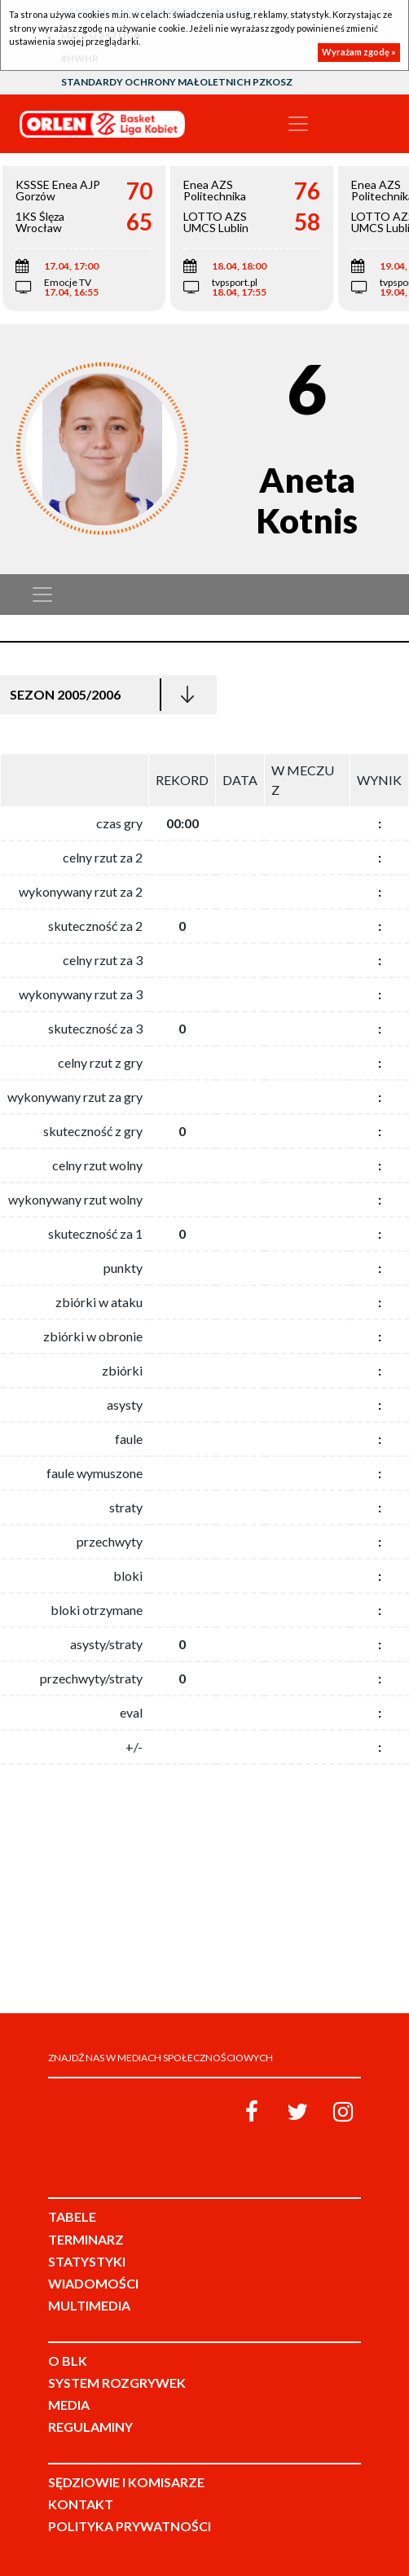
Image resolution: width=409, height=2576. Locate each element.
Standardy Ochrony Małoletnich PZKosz (176, 82)
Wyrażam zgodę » (359, 51)
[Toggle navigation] (298, 124)
